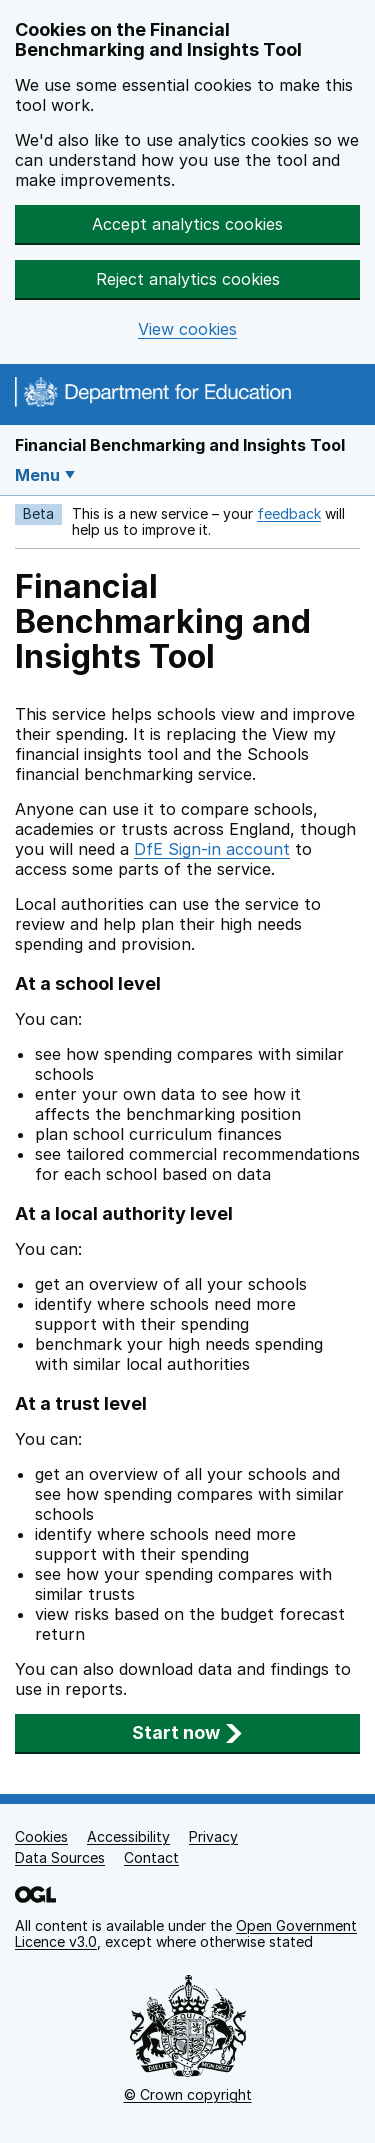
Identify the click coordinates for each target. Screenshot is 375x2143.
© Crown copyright (188, 2094)
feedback (289, 513)
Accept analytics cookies (187, 224)
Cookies (41, 1836)
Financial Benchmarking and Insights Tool (180, 445)
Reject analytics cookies (188, 279)
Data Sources (60, 1857)
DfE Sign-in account (212, 849)
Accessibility (128, 1836)
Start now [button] (187, 1732)
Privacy (213, 1836)
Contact (151, 1857)
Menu (37, 475)
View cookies (187, 329)
